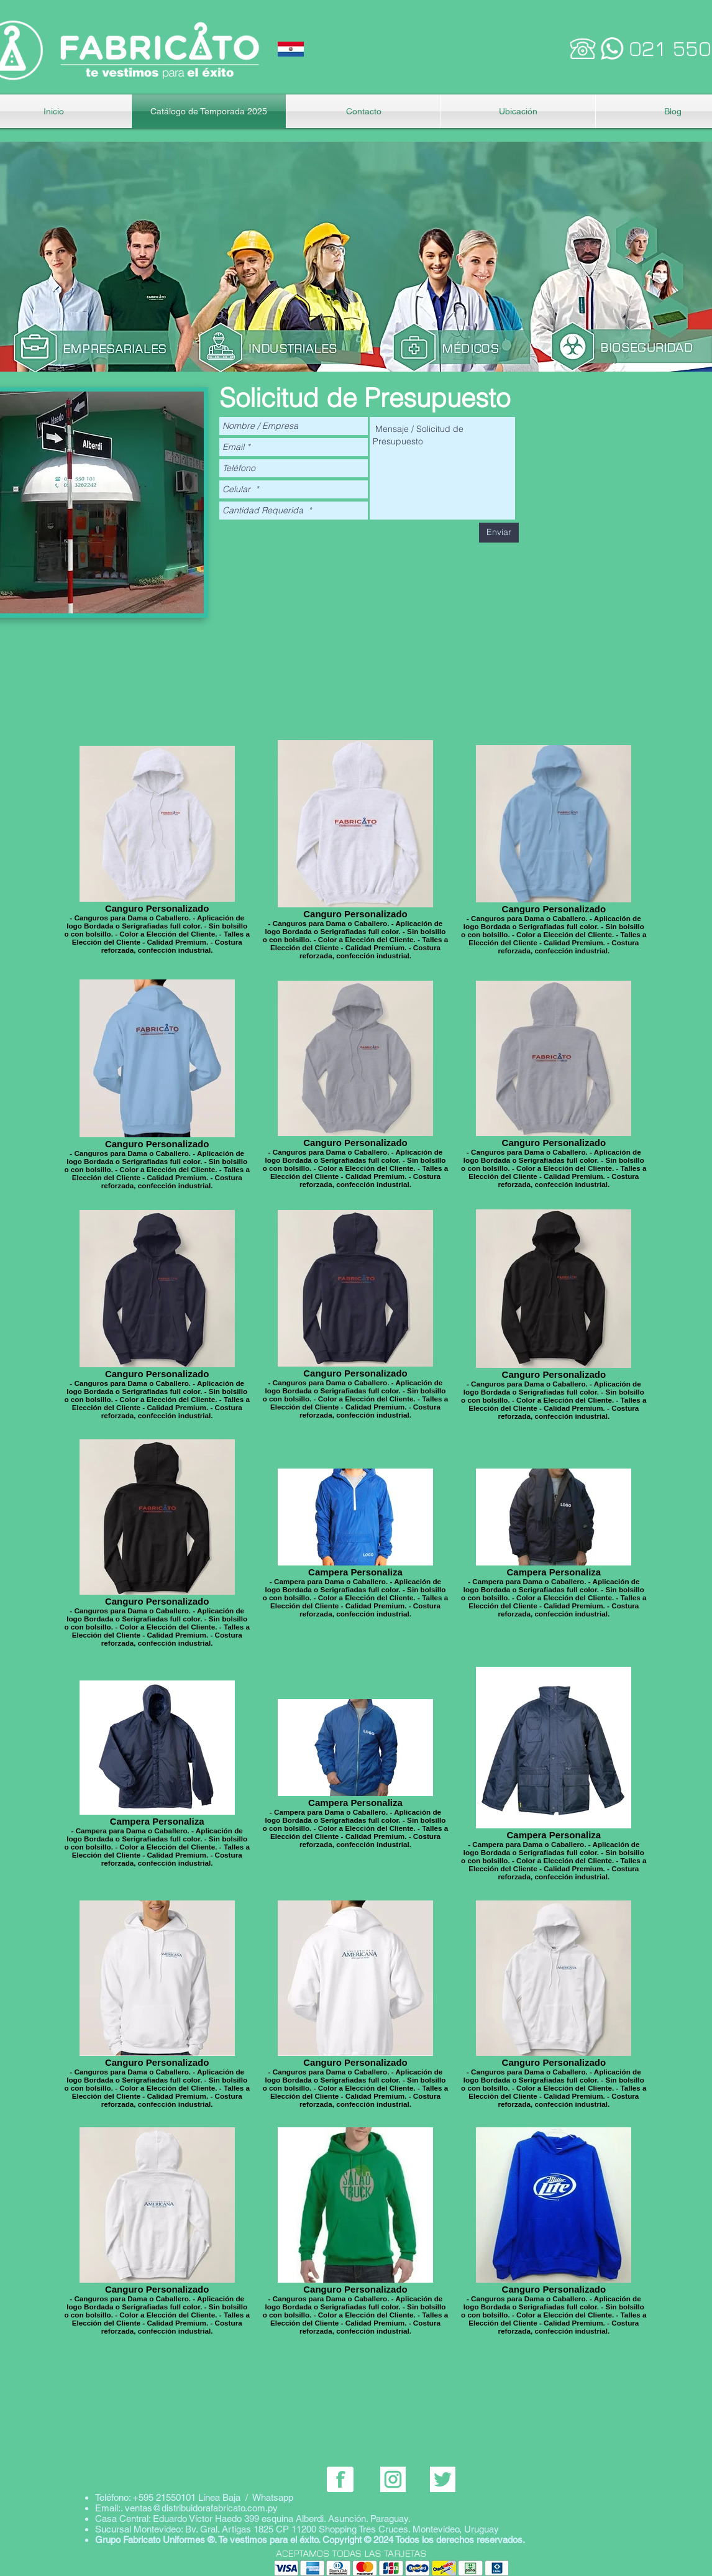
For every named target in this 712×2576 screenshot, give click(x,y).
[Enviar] (499, 533)
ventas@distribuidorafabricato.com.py (201, 2508)
